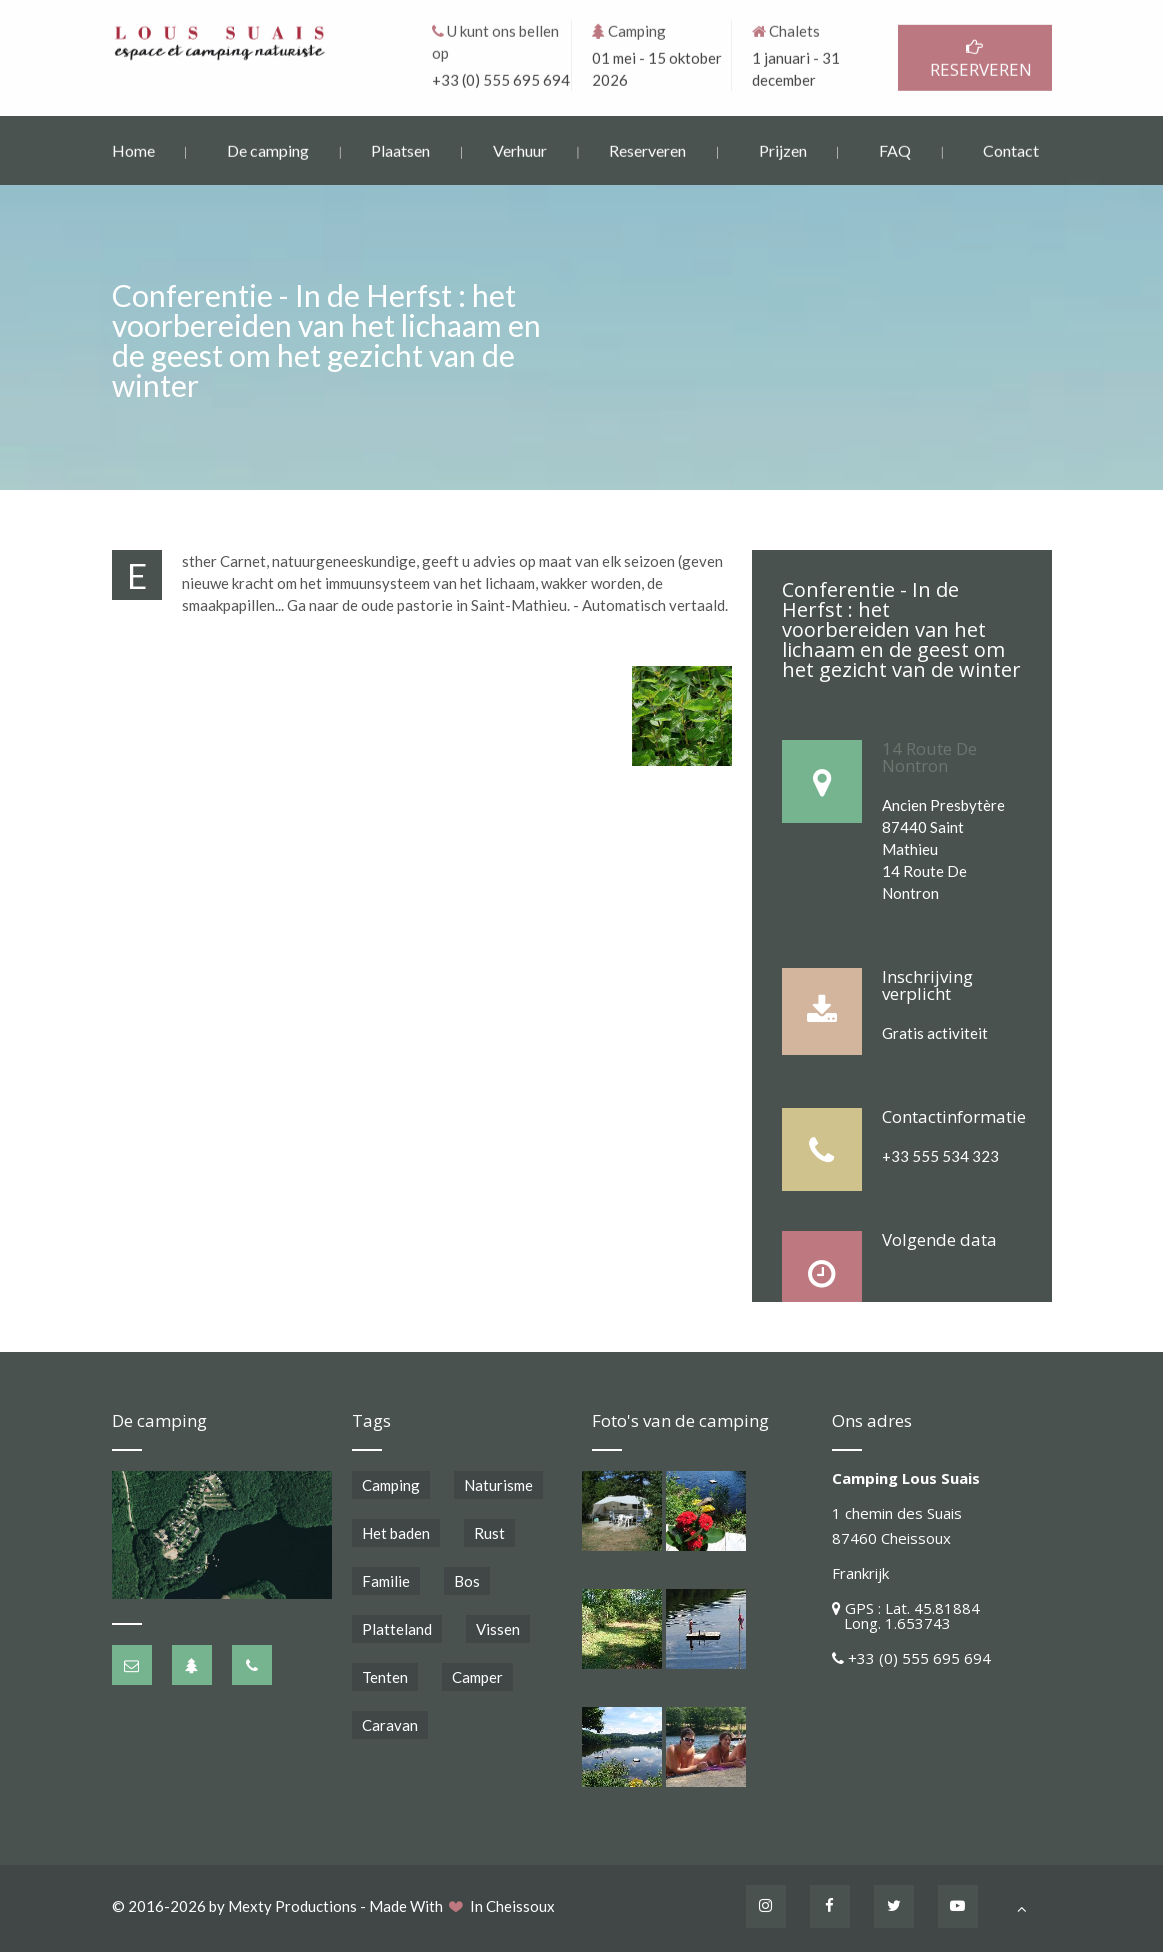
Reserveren (647, 148)
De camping (268, 148)
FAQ (895, 148)
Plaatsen (400, 148)
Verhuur (520, 148)
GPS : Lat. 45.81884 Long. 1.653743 (906, 1615)
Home (133, 148)
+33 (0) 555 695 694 (501, 78)
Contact (1011, 148)
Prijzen (783, 148)
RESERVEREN (975, 57)
